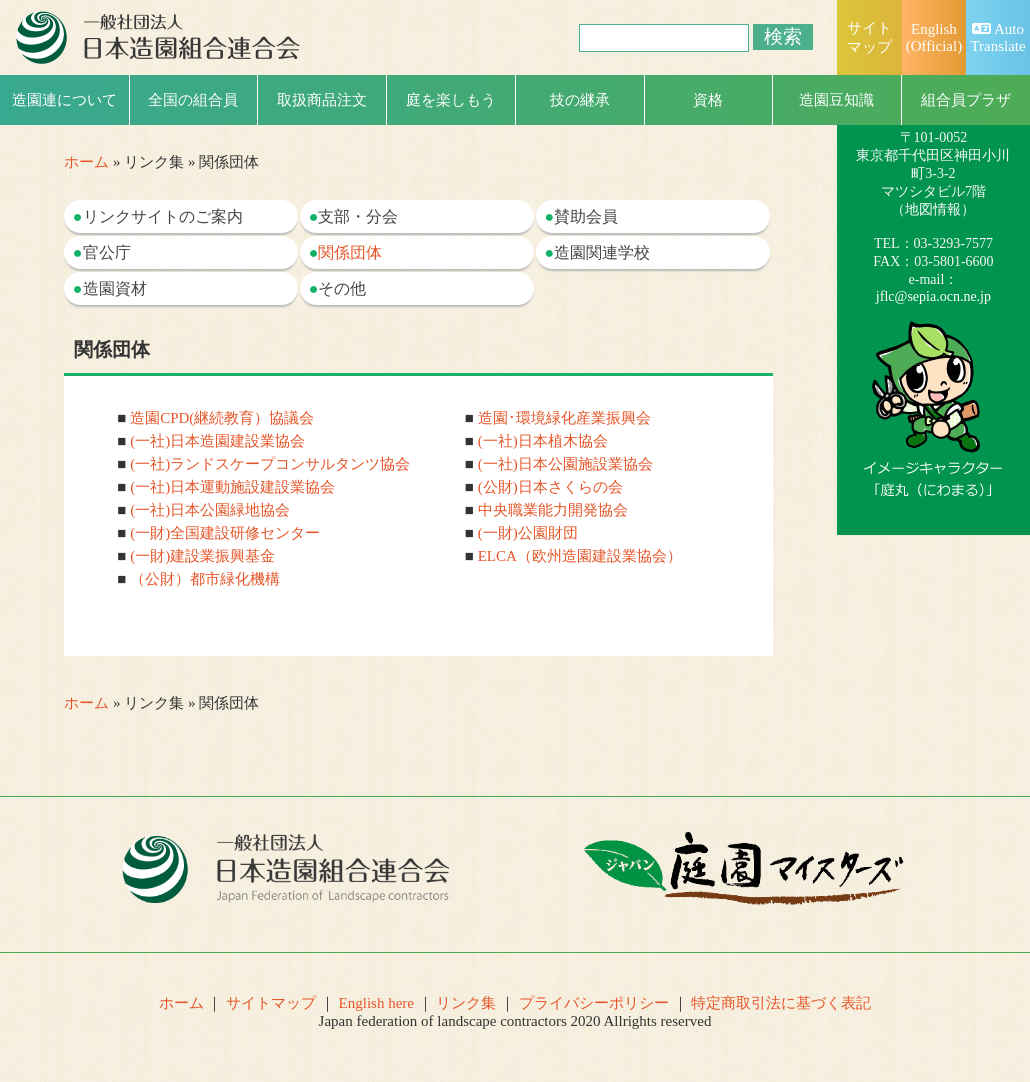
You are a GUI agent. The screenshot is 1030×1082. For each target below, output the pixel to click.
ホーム (86, 162)
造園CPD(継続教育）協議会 (222, 418)
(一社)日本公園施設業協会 (565, 464)
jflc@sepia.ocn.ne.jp (933, 296)
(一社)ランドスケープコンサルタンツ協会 (270, 464)
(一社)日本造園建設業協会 (217, 441)
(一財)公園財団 (528, 533)
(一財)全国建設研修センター (225, 533)
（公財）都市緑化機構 (205, 579)
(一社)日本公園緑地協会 (210, 510)
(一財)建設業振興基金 (202, 556)
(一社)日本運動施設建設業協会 (232, 487)
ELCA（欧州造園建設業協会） (580, 556)
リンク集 (466, 1003)
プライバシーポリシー (594, 1003)
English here (376, 1003)
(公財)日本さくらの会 (550, 487)
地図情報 (933, 209)
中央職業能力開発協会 (553, 510)
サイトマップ (271, 1003)
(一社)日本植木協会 (543, 441)
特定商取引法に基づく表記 (781, 1003)
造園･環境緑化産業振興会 (564, 418)
